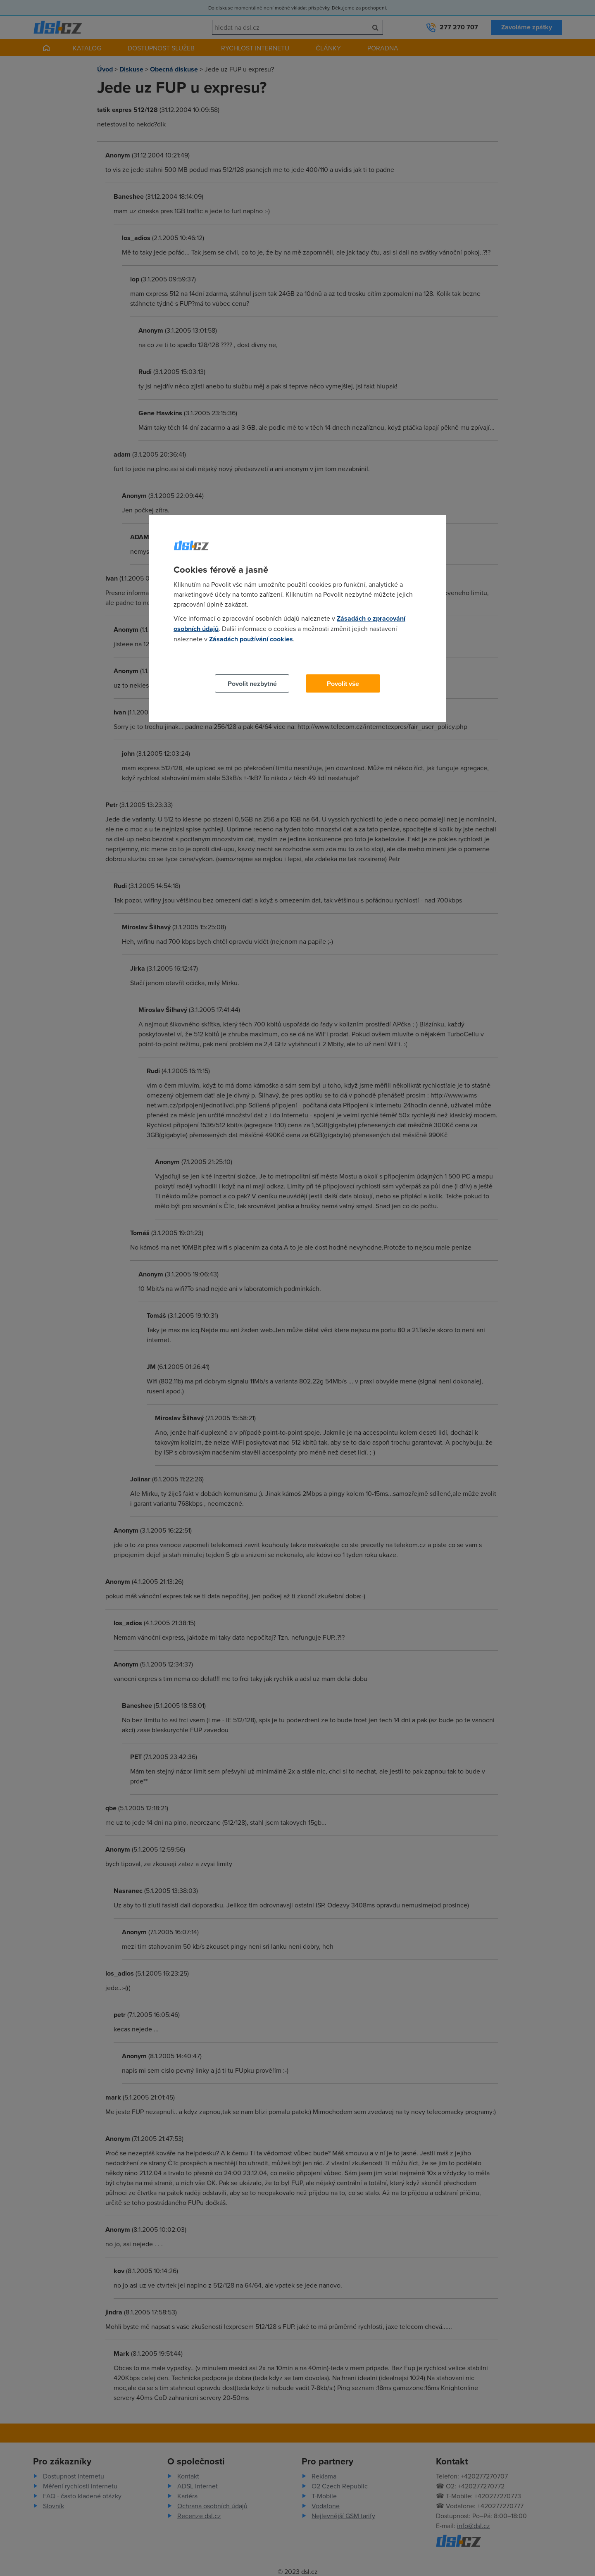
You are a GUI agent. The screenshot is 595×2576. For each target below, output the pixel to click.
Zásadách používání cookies (251, 639)
